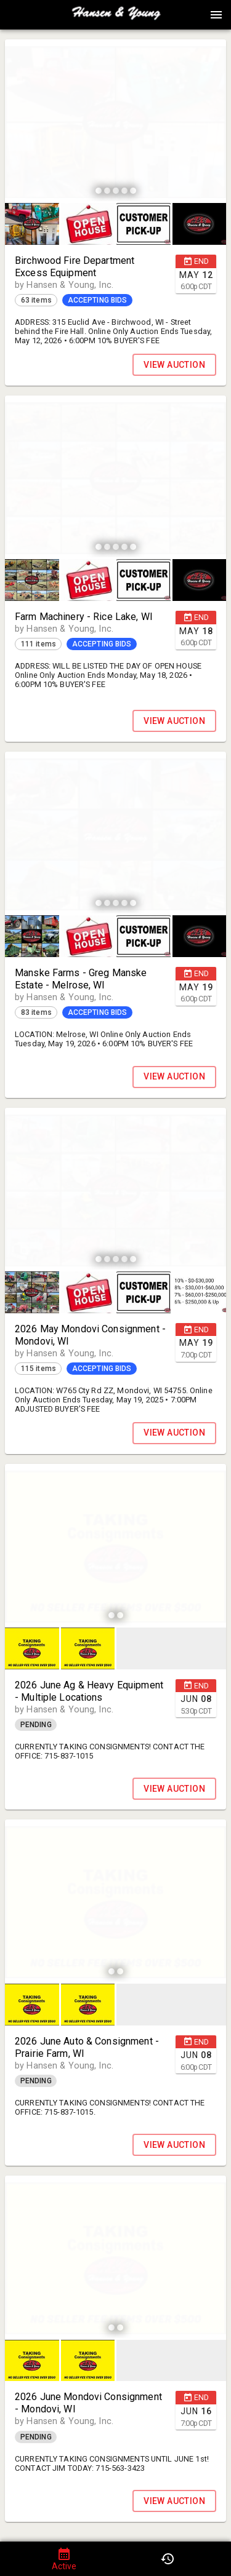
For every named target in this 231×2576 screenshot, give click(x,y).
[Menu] (216, 15)
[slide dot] (98, 191)
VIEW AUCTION (174, 365)
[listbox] (115, 122)
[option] (115, 122)
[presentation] (116, 15)
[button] (116, 19)
